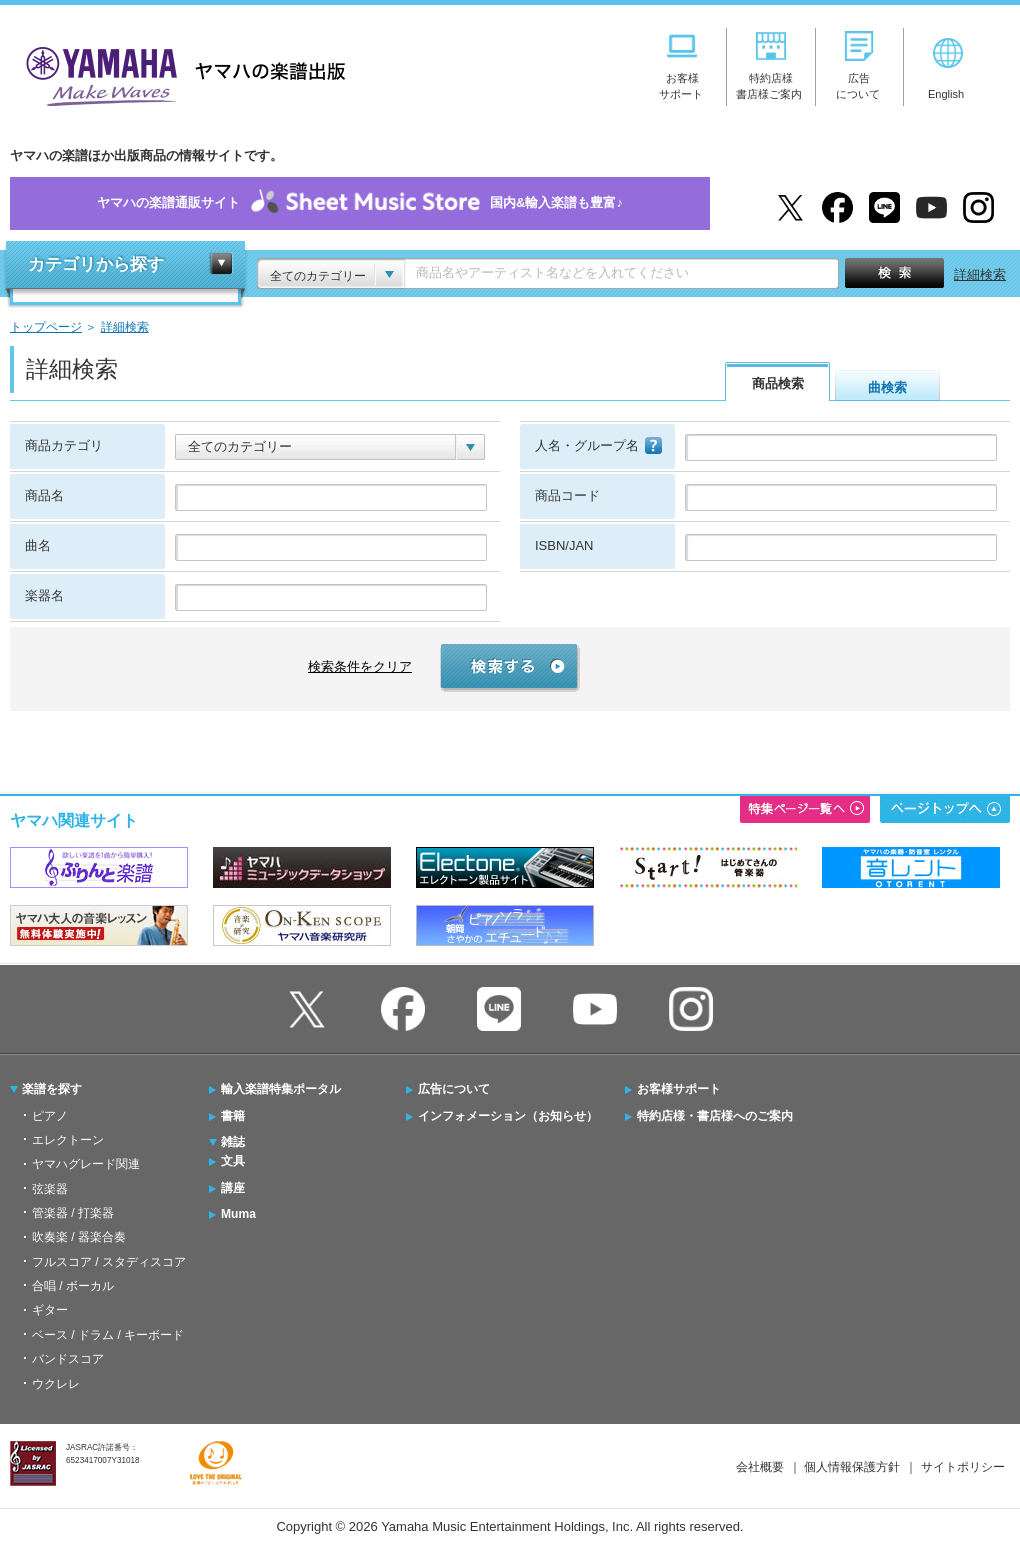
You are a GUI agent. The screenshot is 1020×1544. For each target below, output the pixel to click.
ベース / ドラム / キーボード (108, 1335)
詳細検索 (980, 274)
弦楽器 (50, 1189)
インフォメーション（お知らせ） (508, 1116)
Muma (238, 1214)
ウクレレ (56, 1384)
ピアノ (50, 1116)
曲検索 (887, 387)
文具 (233, 1161)
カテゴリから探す (96, 264)
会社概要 (760, 1467)
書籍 (233, 1116)
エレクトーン (68, 1140)
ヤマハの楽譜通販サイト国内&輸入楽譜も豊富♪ (360, 203)
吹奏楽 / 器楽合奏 (79, 1237)
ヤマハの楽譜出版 (180, 73)
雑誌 (233, 1142)
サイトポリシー (963, 1467)
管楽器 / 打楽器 (73, 1213)
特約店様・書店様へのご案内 (715, 1116)
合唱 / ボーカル (73, 1286)
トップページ (46, 326)
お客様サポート (679, 1089)
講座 (233, 1188)
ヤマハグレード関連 (86, 1164)
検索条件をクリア (360, 666)
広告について (454, 1089)
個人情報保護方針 (852, 1467)
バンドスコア (68, 1359)
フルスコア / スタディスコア (109, 1262)
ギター (50, 1310)
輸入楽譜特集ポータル (281, 1089)
